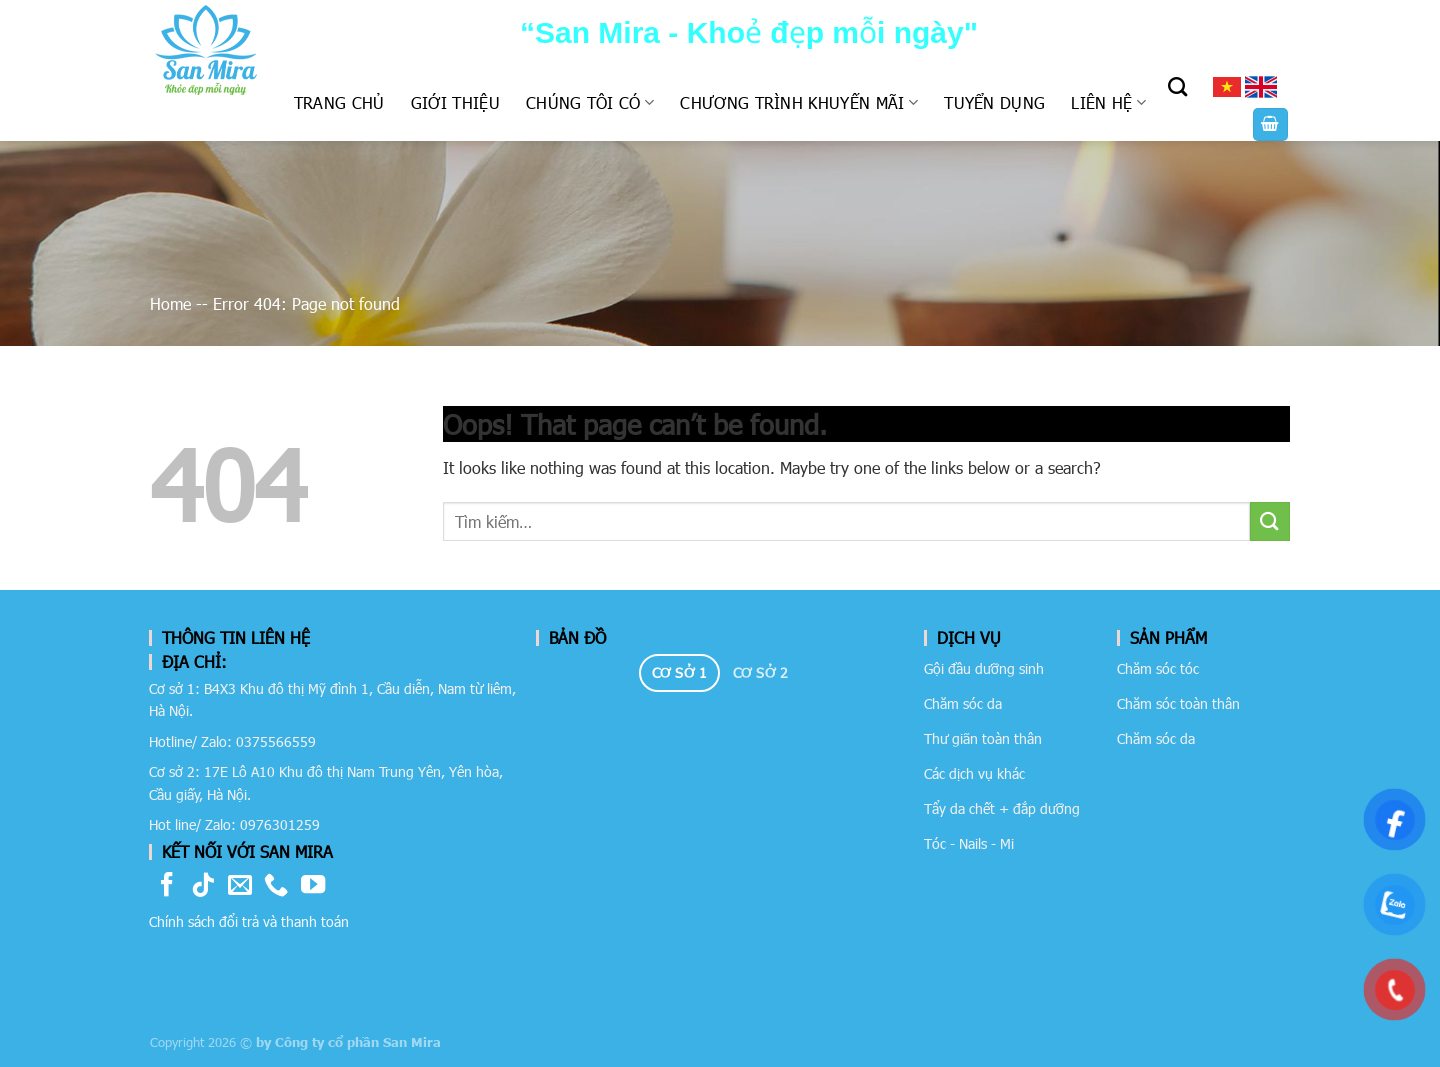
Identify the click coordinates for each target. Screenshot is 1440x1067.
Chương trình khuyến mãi (799, 102)
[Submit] (1270, 521)
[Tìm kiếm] (1177, 86)
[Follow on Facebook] (167, 886)
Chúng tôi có (590, 102)
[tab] (679, 673)
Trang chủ (339, 102)
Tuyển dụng (994, 102)
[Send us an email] (240, 886)
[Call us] (276, 886)
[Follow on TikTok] (203, 886)
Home (170, 303)
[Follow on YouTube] (313, 886)
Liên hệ (1108, 102)
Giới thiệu (455, 102)
